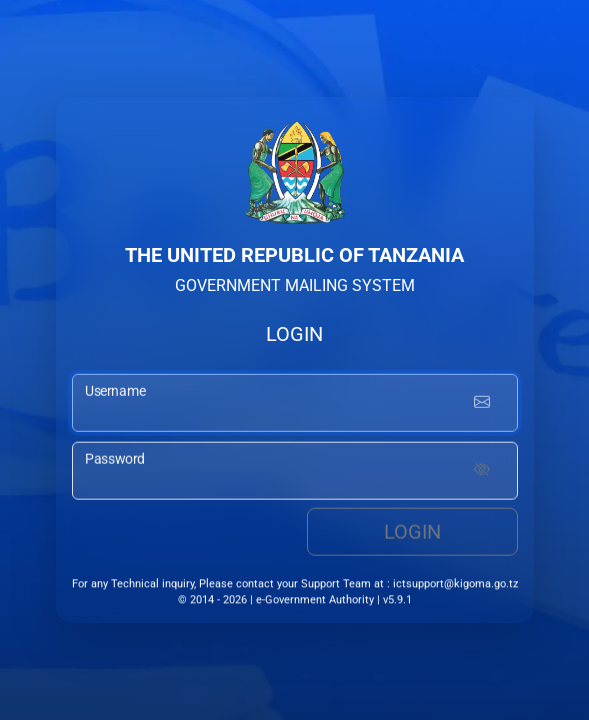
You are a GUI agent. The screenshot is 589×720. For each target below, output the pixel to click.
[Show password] (482, 473)
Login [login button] (412, 534)
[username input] (295, 405)
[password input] (295, 473)
